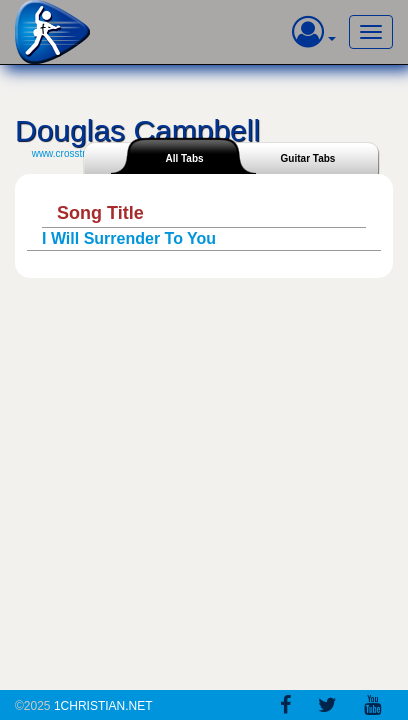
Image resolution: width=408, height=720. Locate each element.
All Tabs (184, 158)
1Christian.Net (103, 706)
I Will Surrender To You (129, 238)
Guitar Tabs (308, 158)
